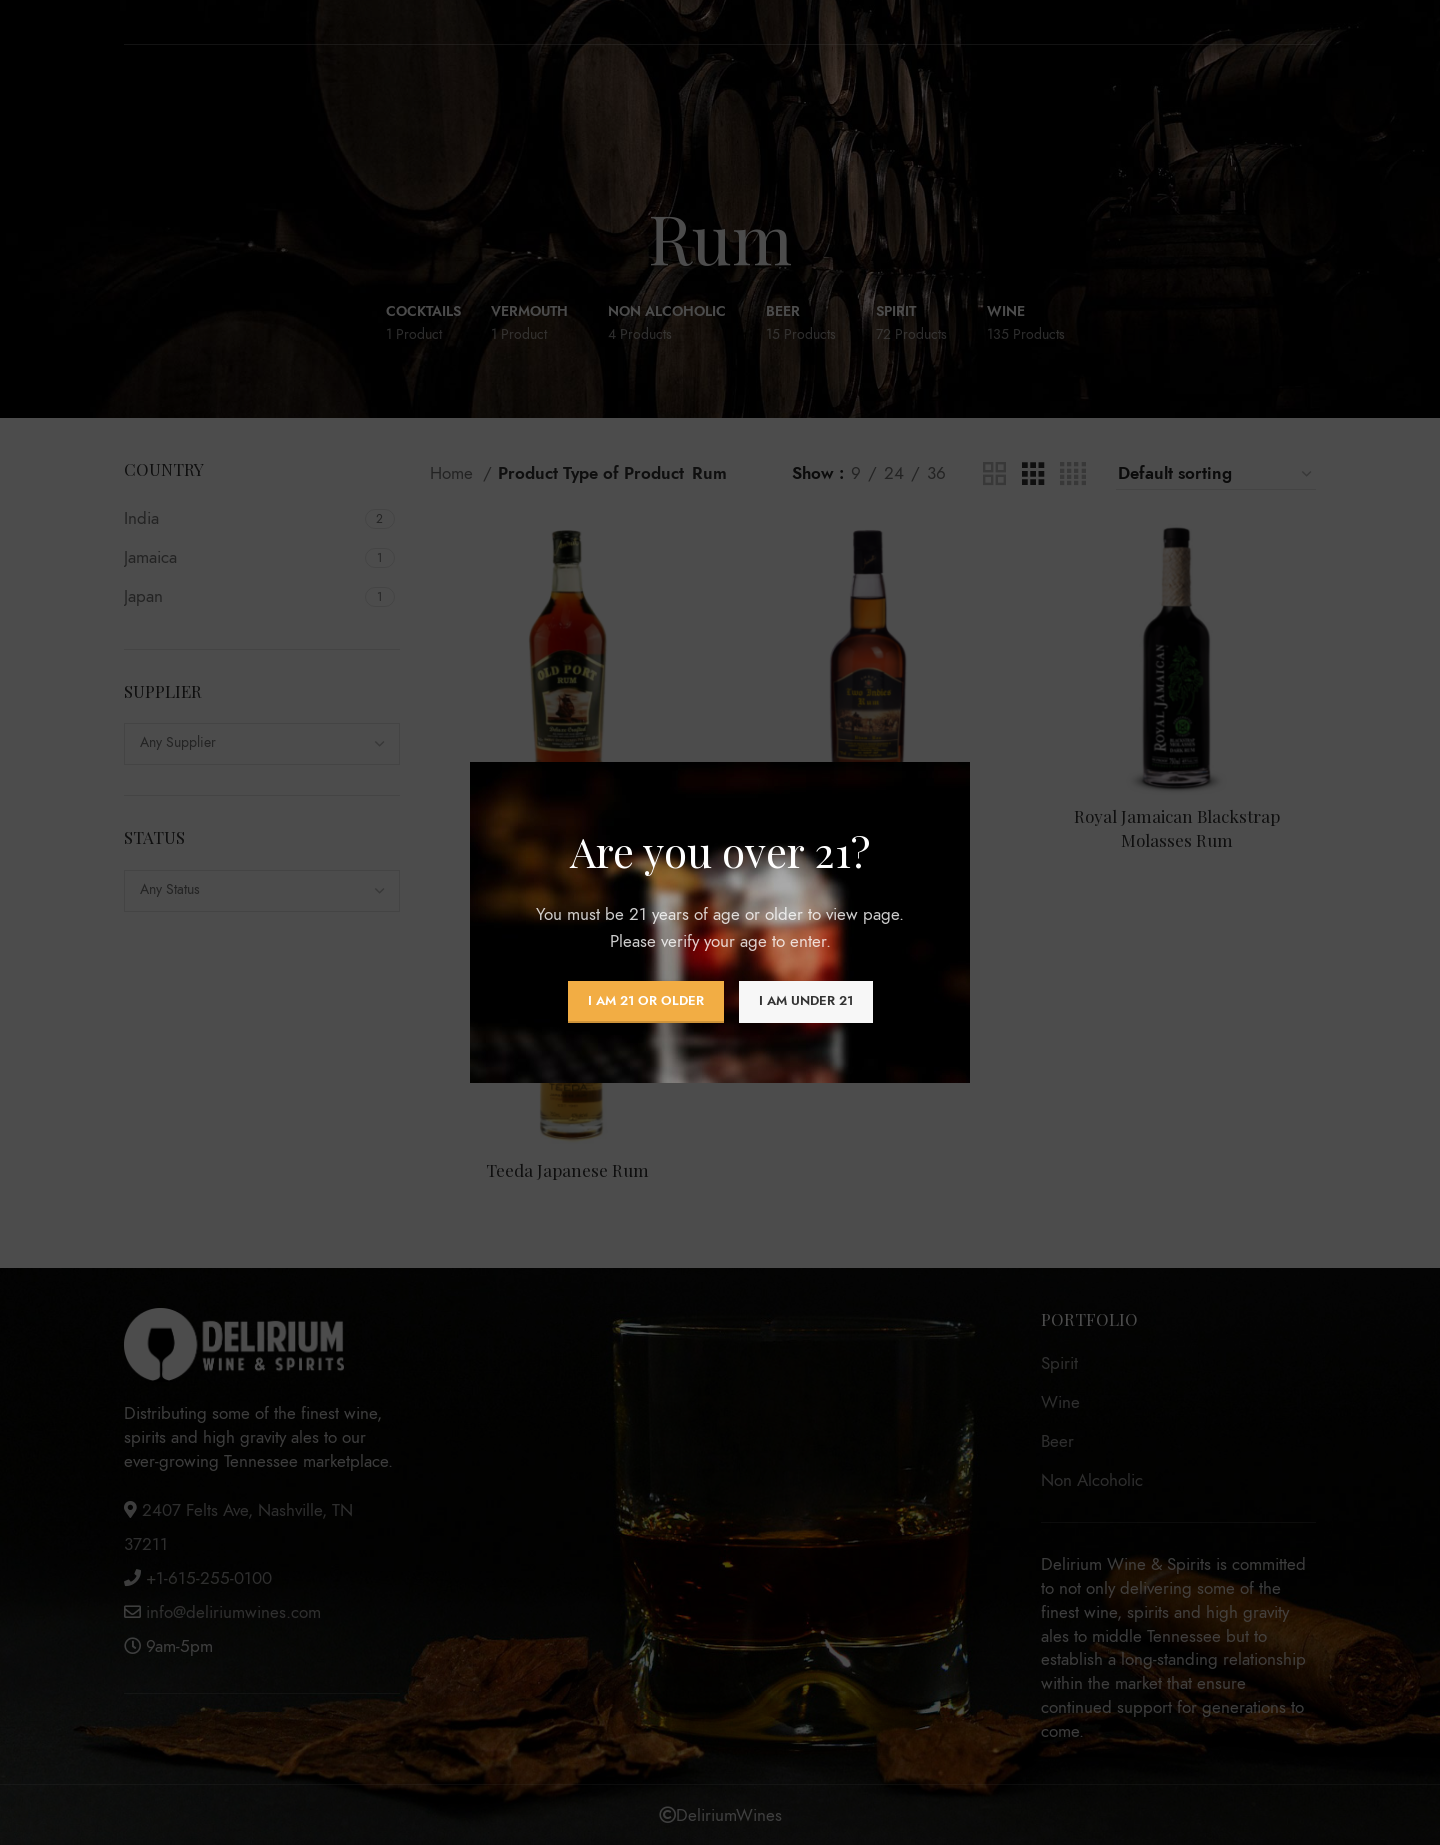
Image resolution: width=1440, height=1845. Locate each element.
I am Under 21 (806, 1001)
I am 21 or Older (646, 1001)
